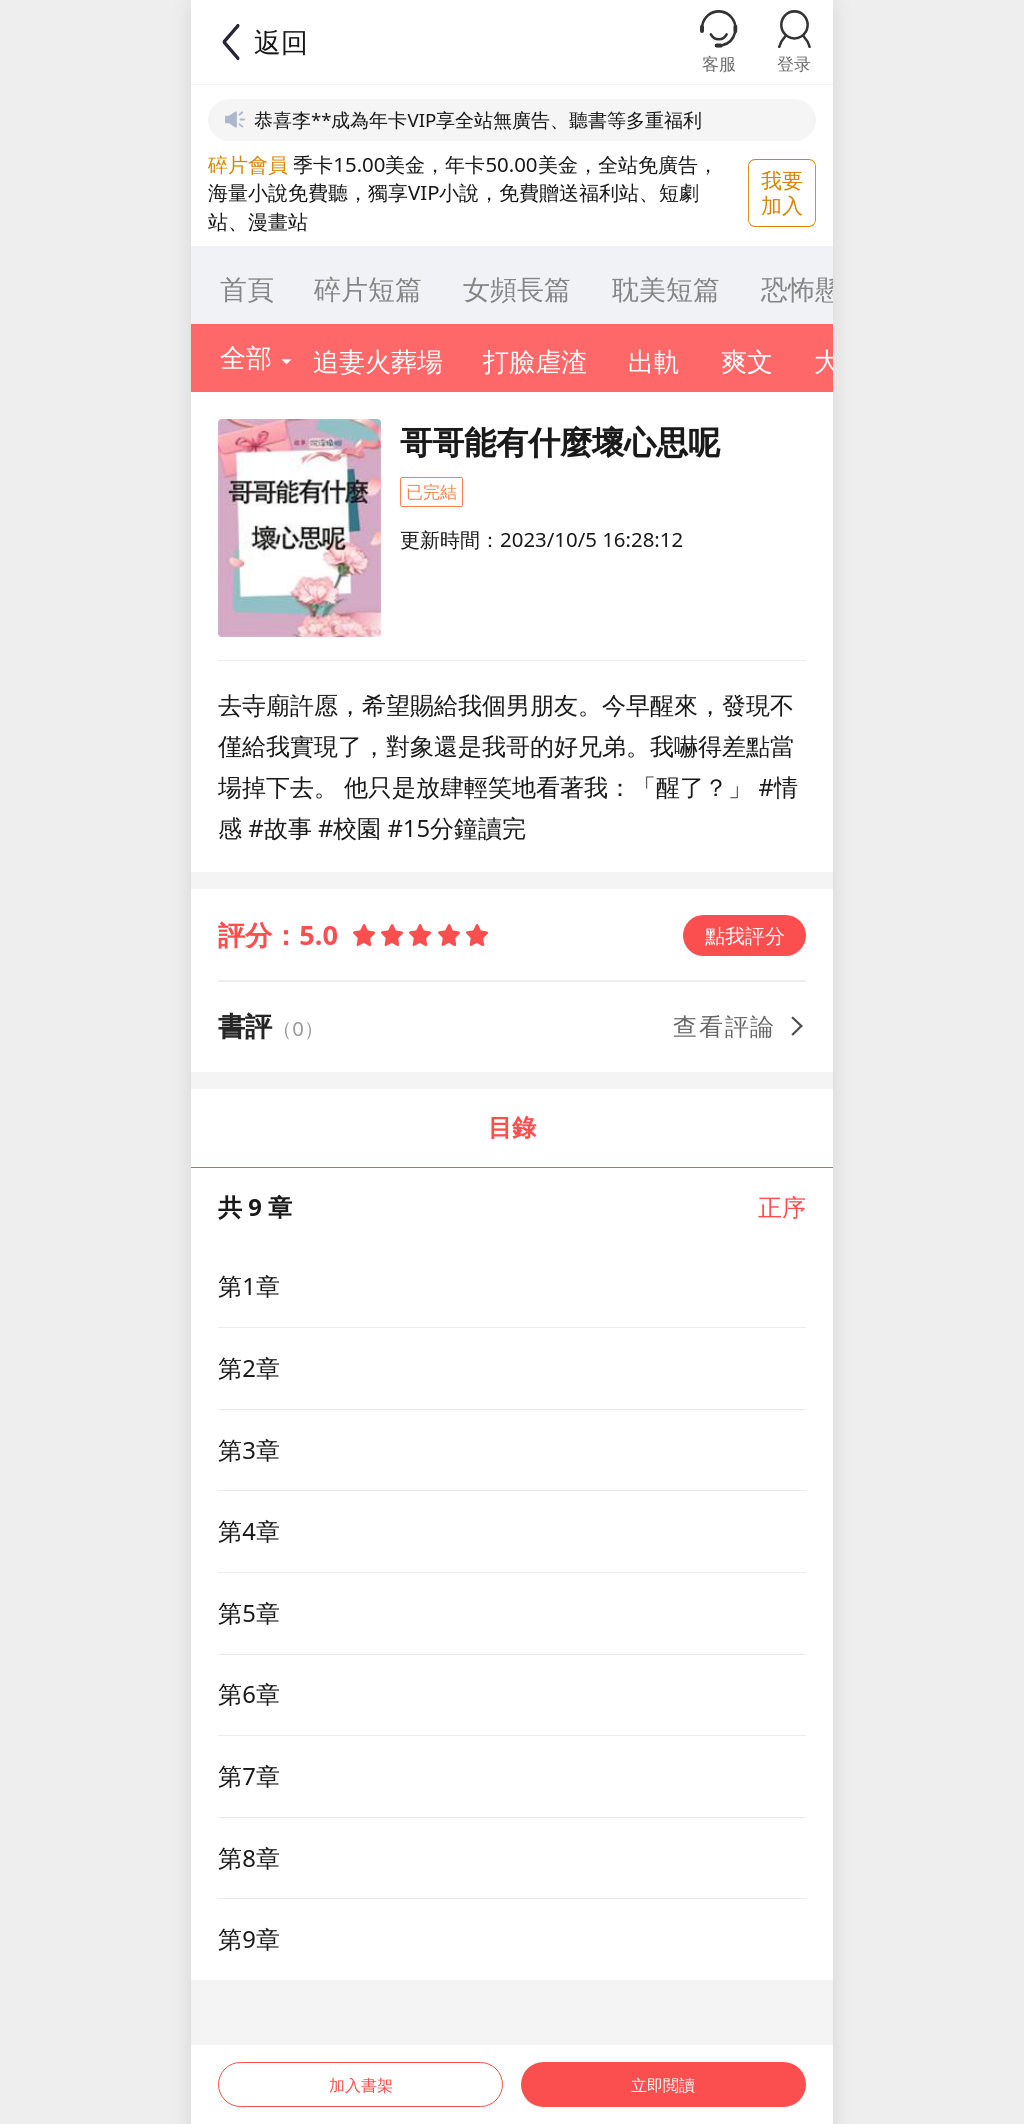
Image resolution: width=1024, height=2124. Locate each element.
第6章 (249, 1694)
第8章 (249, 1858)
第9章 (249, 1939)
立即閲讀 (666, 2072)
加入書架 (358, 2072)
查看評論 (740, 1026)
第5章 (249, 1613)
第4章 (249, 1531)
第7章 (249, 1776)
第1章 (249, 1286)
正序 (782, 1207)
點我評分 (745, 935)
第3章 (249, 1450)
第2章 (249, 1368)
